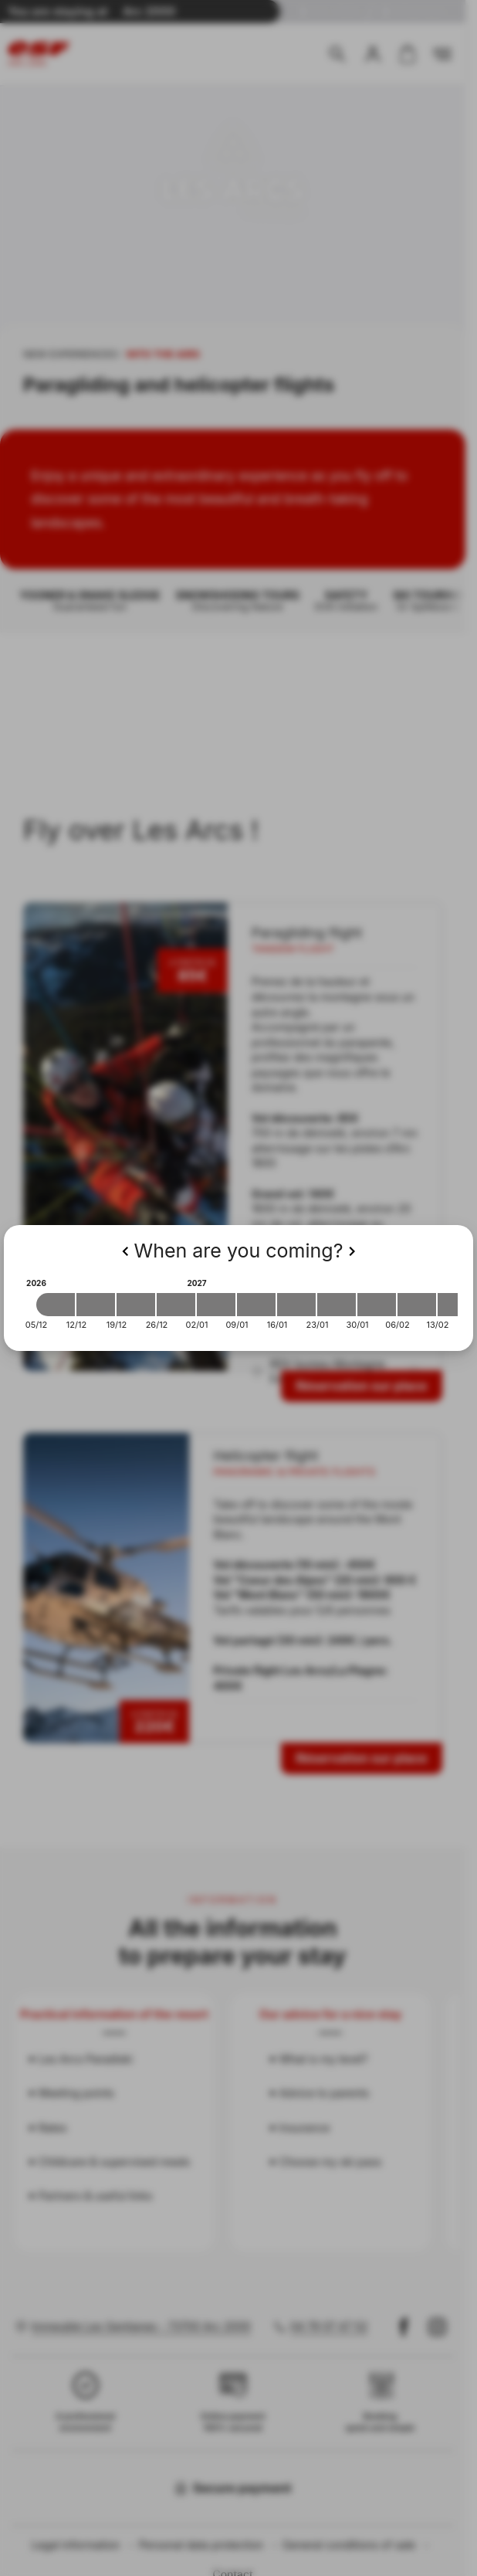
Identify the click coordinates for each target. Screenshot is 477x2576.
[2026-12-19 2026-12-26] (136, 1304)
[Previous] (125, 1251)
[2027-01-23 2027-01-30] (336, 1304)
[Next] (352, 1251)
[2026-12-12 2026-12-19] (95, 1304)
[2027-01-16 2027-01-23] (296, 1304)
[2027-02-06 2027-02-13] (417, 1304)
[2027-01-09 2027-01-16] (256, 1304)
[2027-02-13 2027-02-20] (457, 1304)
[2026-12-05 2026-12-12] (55, 1304)
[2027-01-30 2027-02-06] (376, 1304)
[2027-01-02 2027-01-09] (216, 1304)
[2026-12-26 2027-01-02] (176, 1304)
